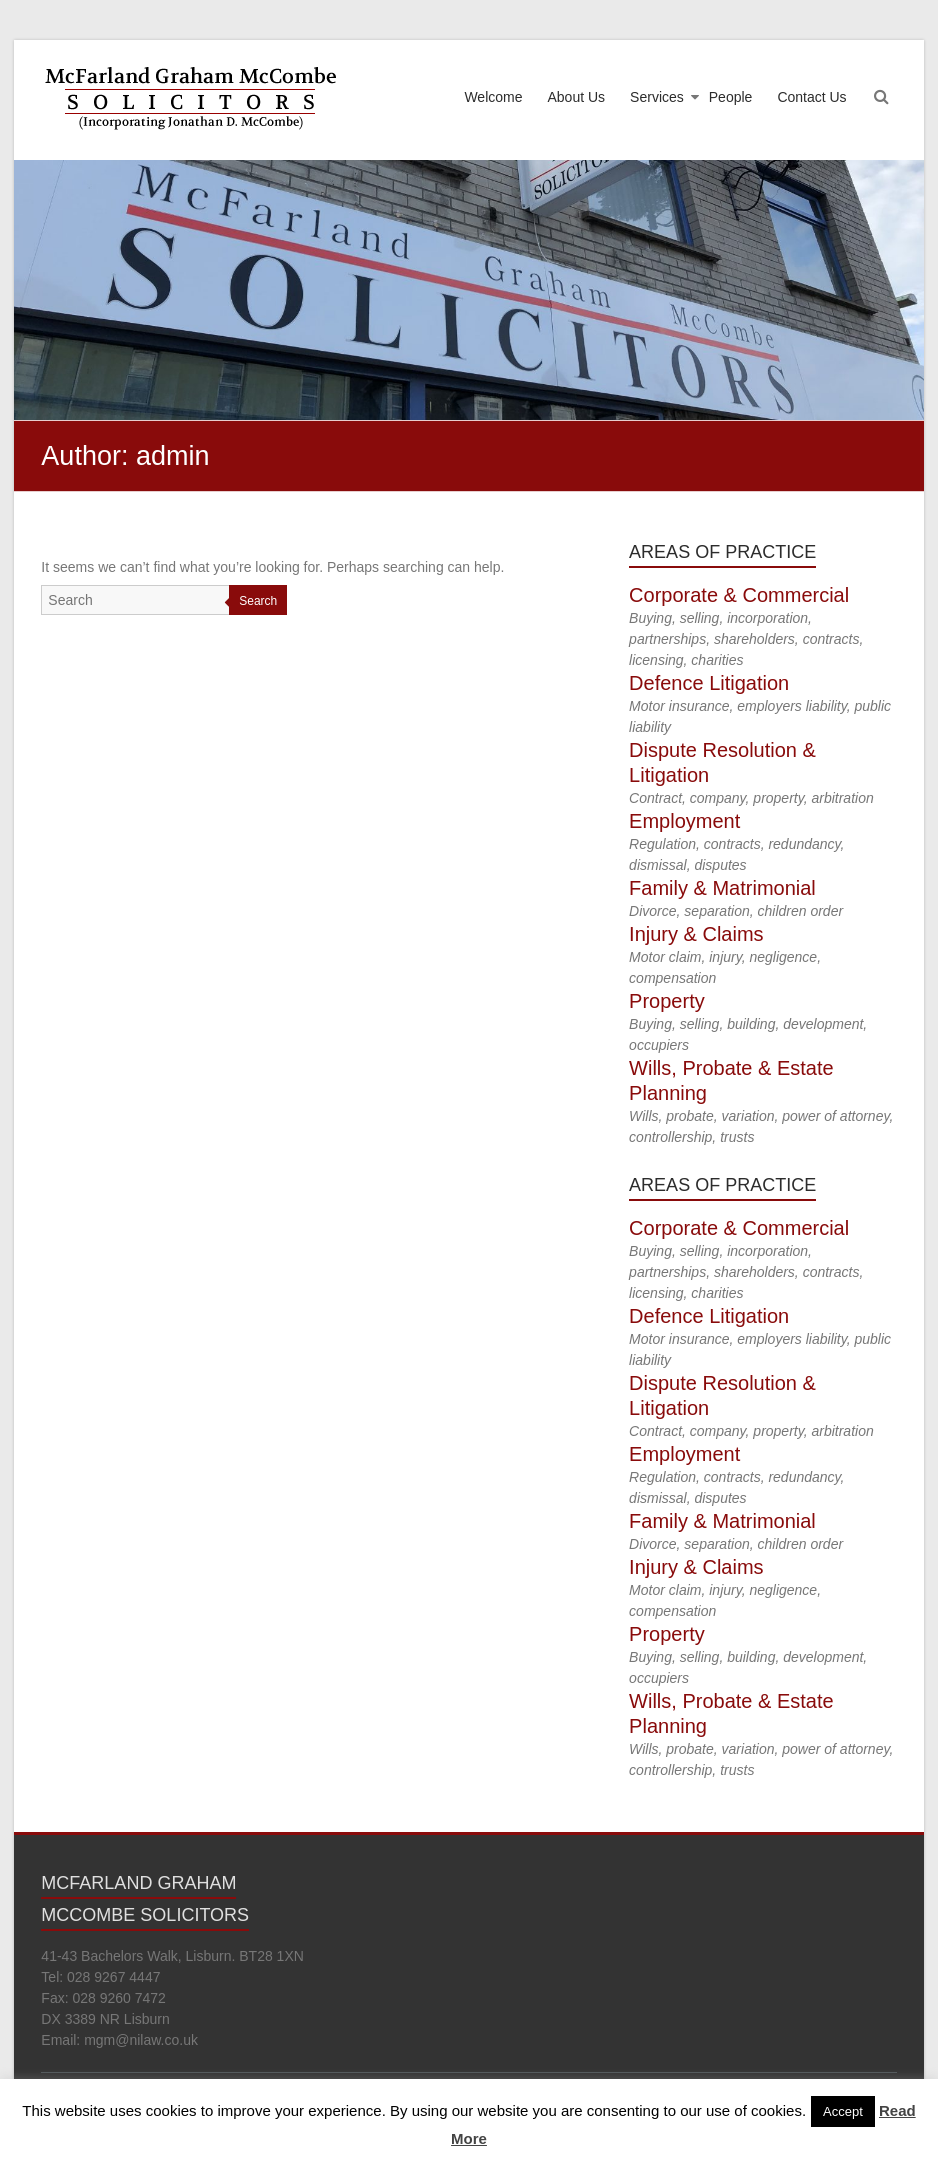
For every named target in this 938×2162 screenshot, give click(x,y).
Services (657, 97)
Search (258, 601)
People (731, 97)
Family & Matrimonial (722, 888)
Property (667, 1001)
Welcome (493, 97)
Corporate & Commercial (739, 595)
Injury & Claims (696, 934)
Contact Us (811, 97)
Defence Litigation (709, 683)
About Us (577, 97)
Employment (684, 821)
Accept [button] (843, 2111)
